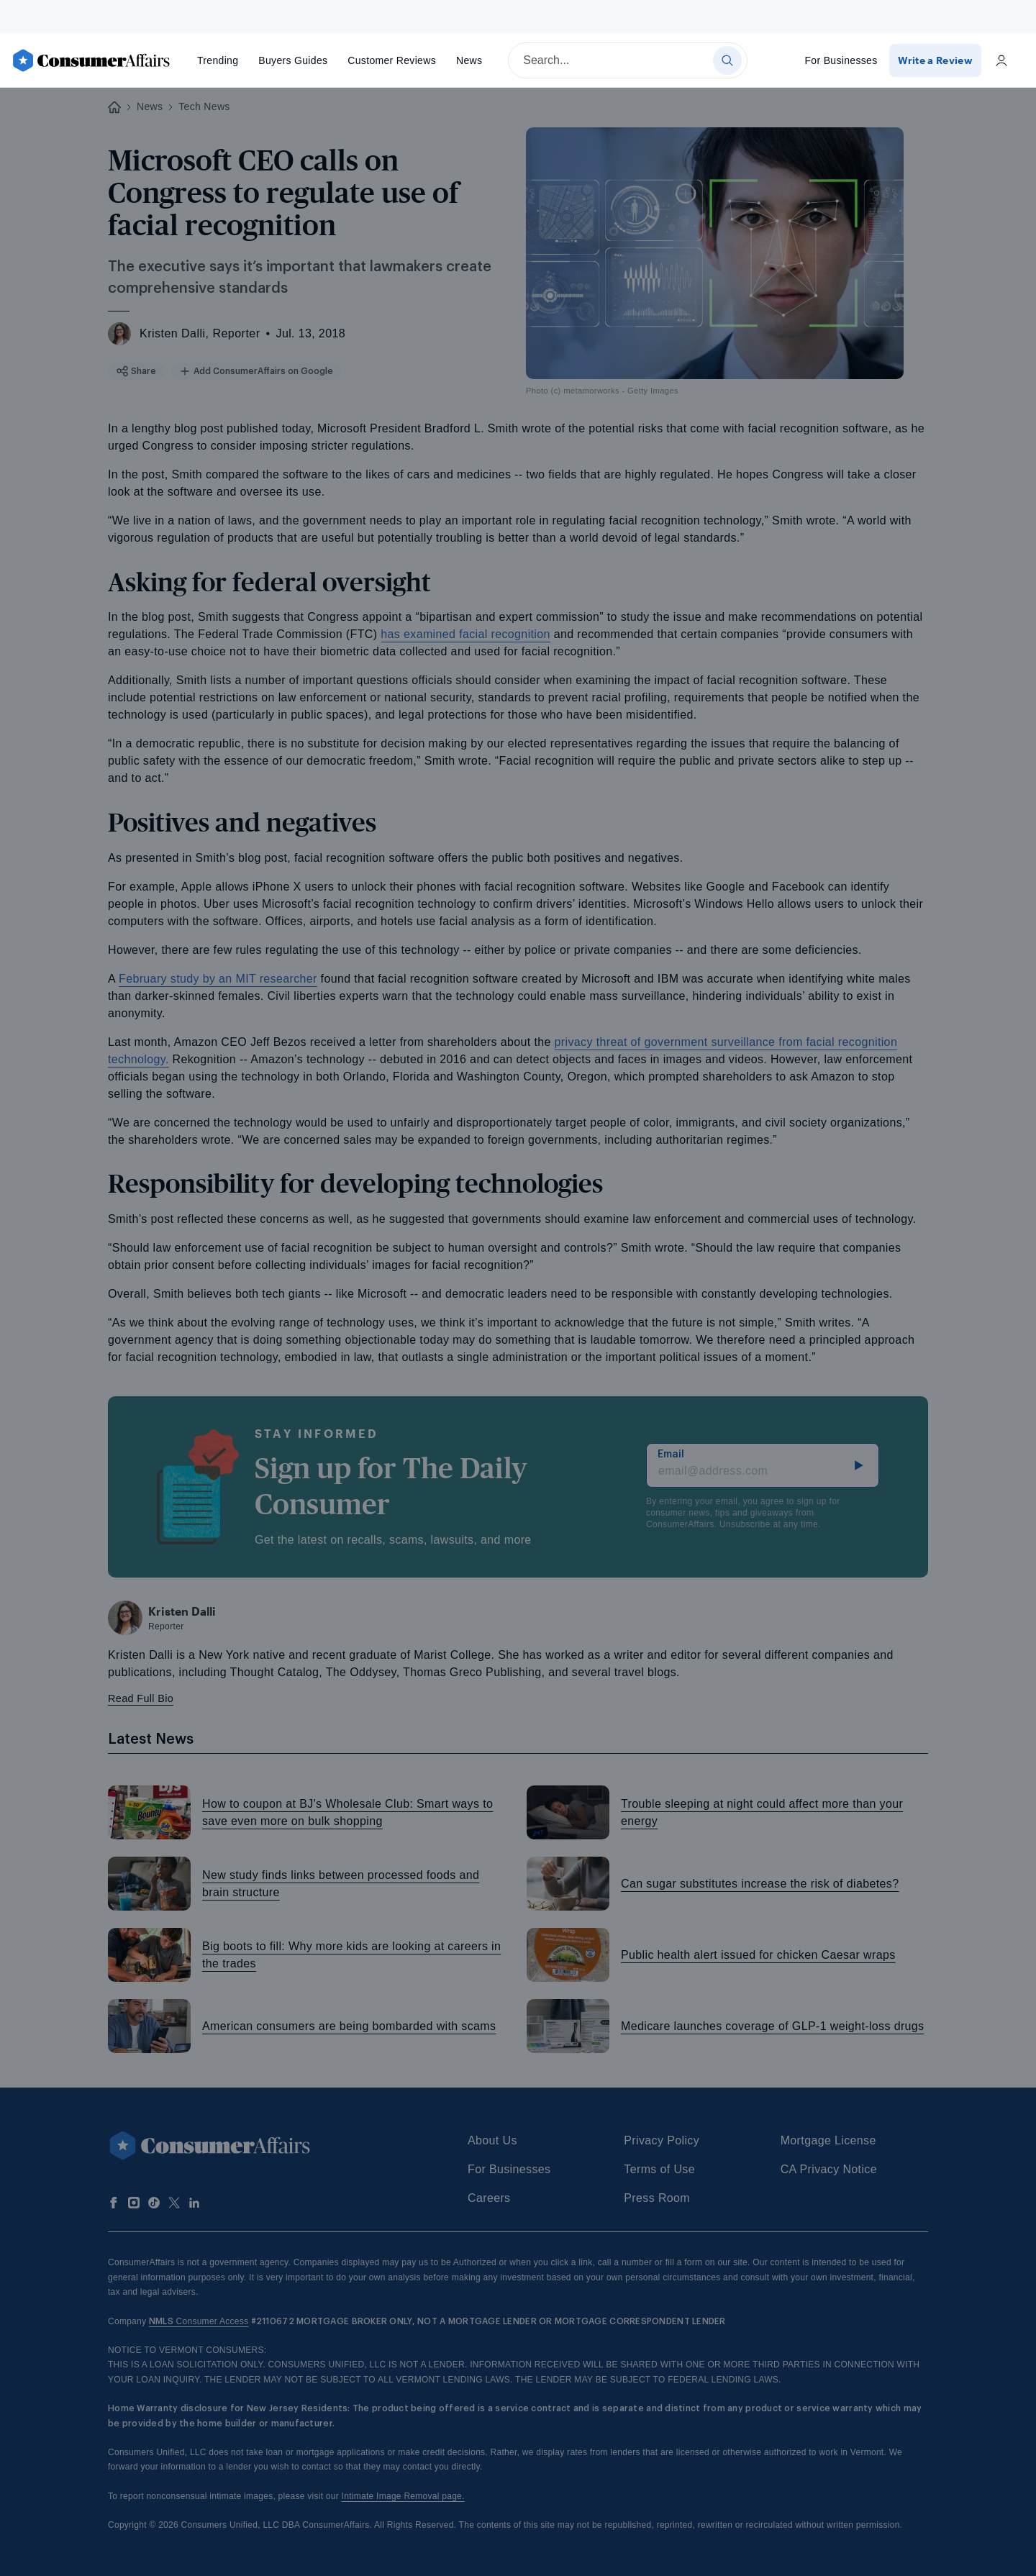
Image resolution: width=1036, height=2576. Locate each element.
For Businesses (842, 60)
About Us (492, 2140)
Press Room (657, 2198)
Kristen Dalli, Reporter (200, 333)
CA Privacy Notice (829, 2169)
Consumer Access (199, 2321)
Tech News (204, 106)
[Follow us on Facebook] (113, 2202)
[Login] (1001, 60)
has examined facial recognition (465, 634)
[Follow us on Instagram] (134, 2202)
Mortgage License (828, 2140)
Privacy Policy (661, 2140)
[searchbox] (628, 60)
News (469, 60)
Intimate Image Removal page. (403, 2496)
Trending (217, 60)
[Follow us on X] (174, 2202)
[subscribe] (859, 1465)
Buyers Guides (292, 60)
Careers (489, 2198)
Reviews (391, 60)
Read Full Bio (140, 1698)
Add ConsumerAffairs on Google (246, 371)
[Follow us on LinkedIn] (194, 2202)
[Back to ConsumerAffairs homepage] (114, 107)
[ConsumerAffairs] (91, 60)
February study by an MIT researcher (218, 979)
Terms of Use (659, 2169)
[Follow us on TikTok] (154, 2202)
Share (135, 371)
